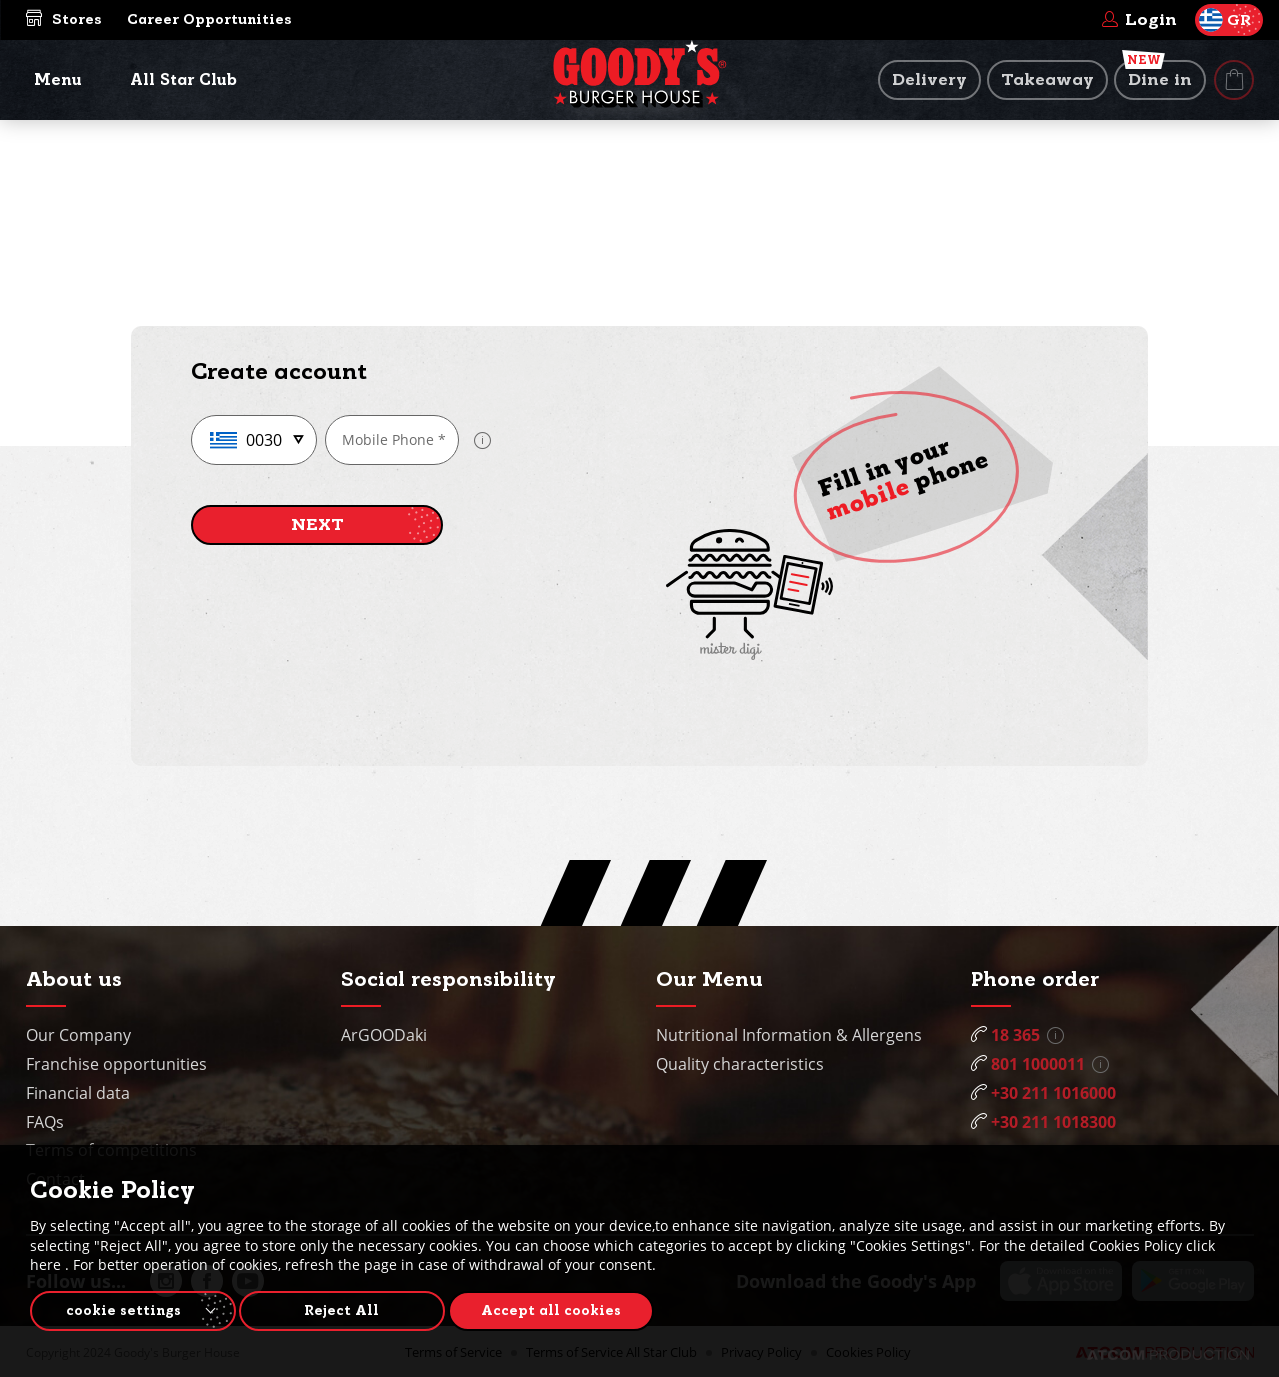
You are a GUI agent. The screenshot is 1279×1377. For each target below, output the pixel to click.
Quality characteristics (740, 1064)
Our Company (78, 1035)
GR (1225, 20)
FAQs (45, 1122)
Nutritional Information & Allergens (789, 1035)
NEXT (317, 524)
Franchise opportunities (116, 1064)
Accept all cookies (565, 1309)
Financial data (78, 1093)
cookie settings (123, 1309)
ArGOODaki (384, 1035)
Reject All (349, 1309)
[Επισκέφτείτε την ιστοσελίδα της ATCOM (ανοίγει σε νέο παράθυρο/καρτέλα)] (1168, 1355)
